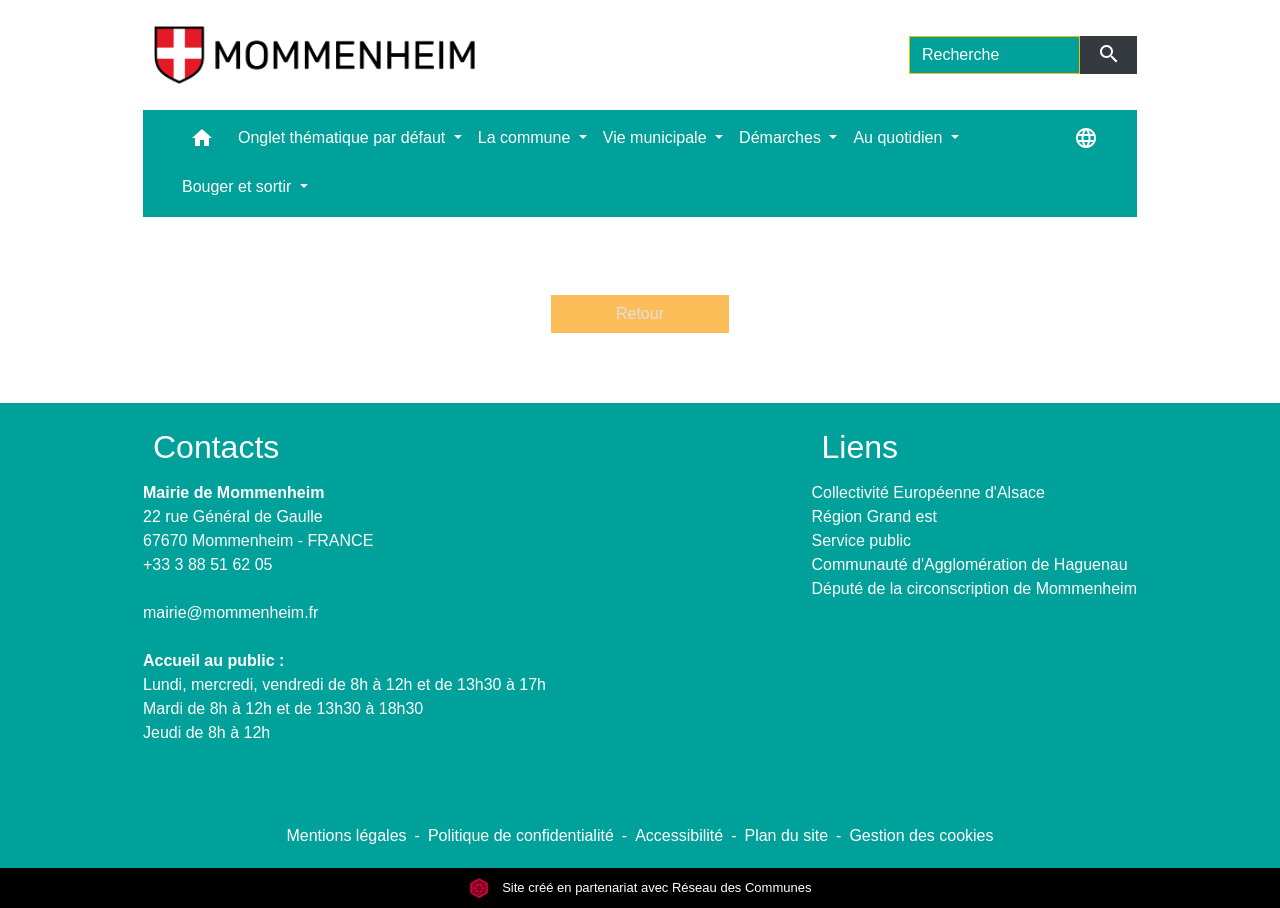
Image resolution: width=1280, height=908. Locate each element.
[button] (202, 142)
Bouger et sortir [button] (239, 186)
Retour (640, 313)
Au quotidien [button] (899, 137)
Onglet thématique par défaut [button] (344, 137)
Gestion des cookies (921, 835)
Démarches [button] (782, 137)
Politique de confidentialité (521, 835)
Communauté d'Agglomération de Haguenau (970, 564)
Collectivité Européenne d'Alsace (928, 492)
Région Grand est (874, 516)
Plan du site (786, 835)
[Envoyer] (1108, 55)
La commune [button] (526, 137)
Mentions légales (346, 835)
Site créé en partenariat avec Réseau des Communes (640, 887)
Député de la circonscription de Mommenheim (974, 588)
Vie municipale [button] (657, 137)
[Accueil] (314, 55)
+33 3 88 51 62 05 (207, 564)
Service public (862, 540)
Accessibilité (679, 835)
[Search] (994, 55)
